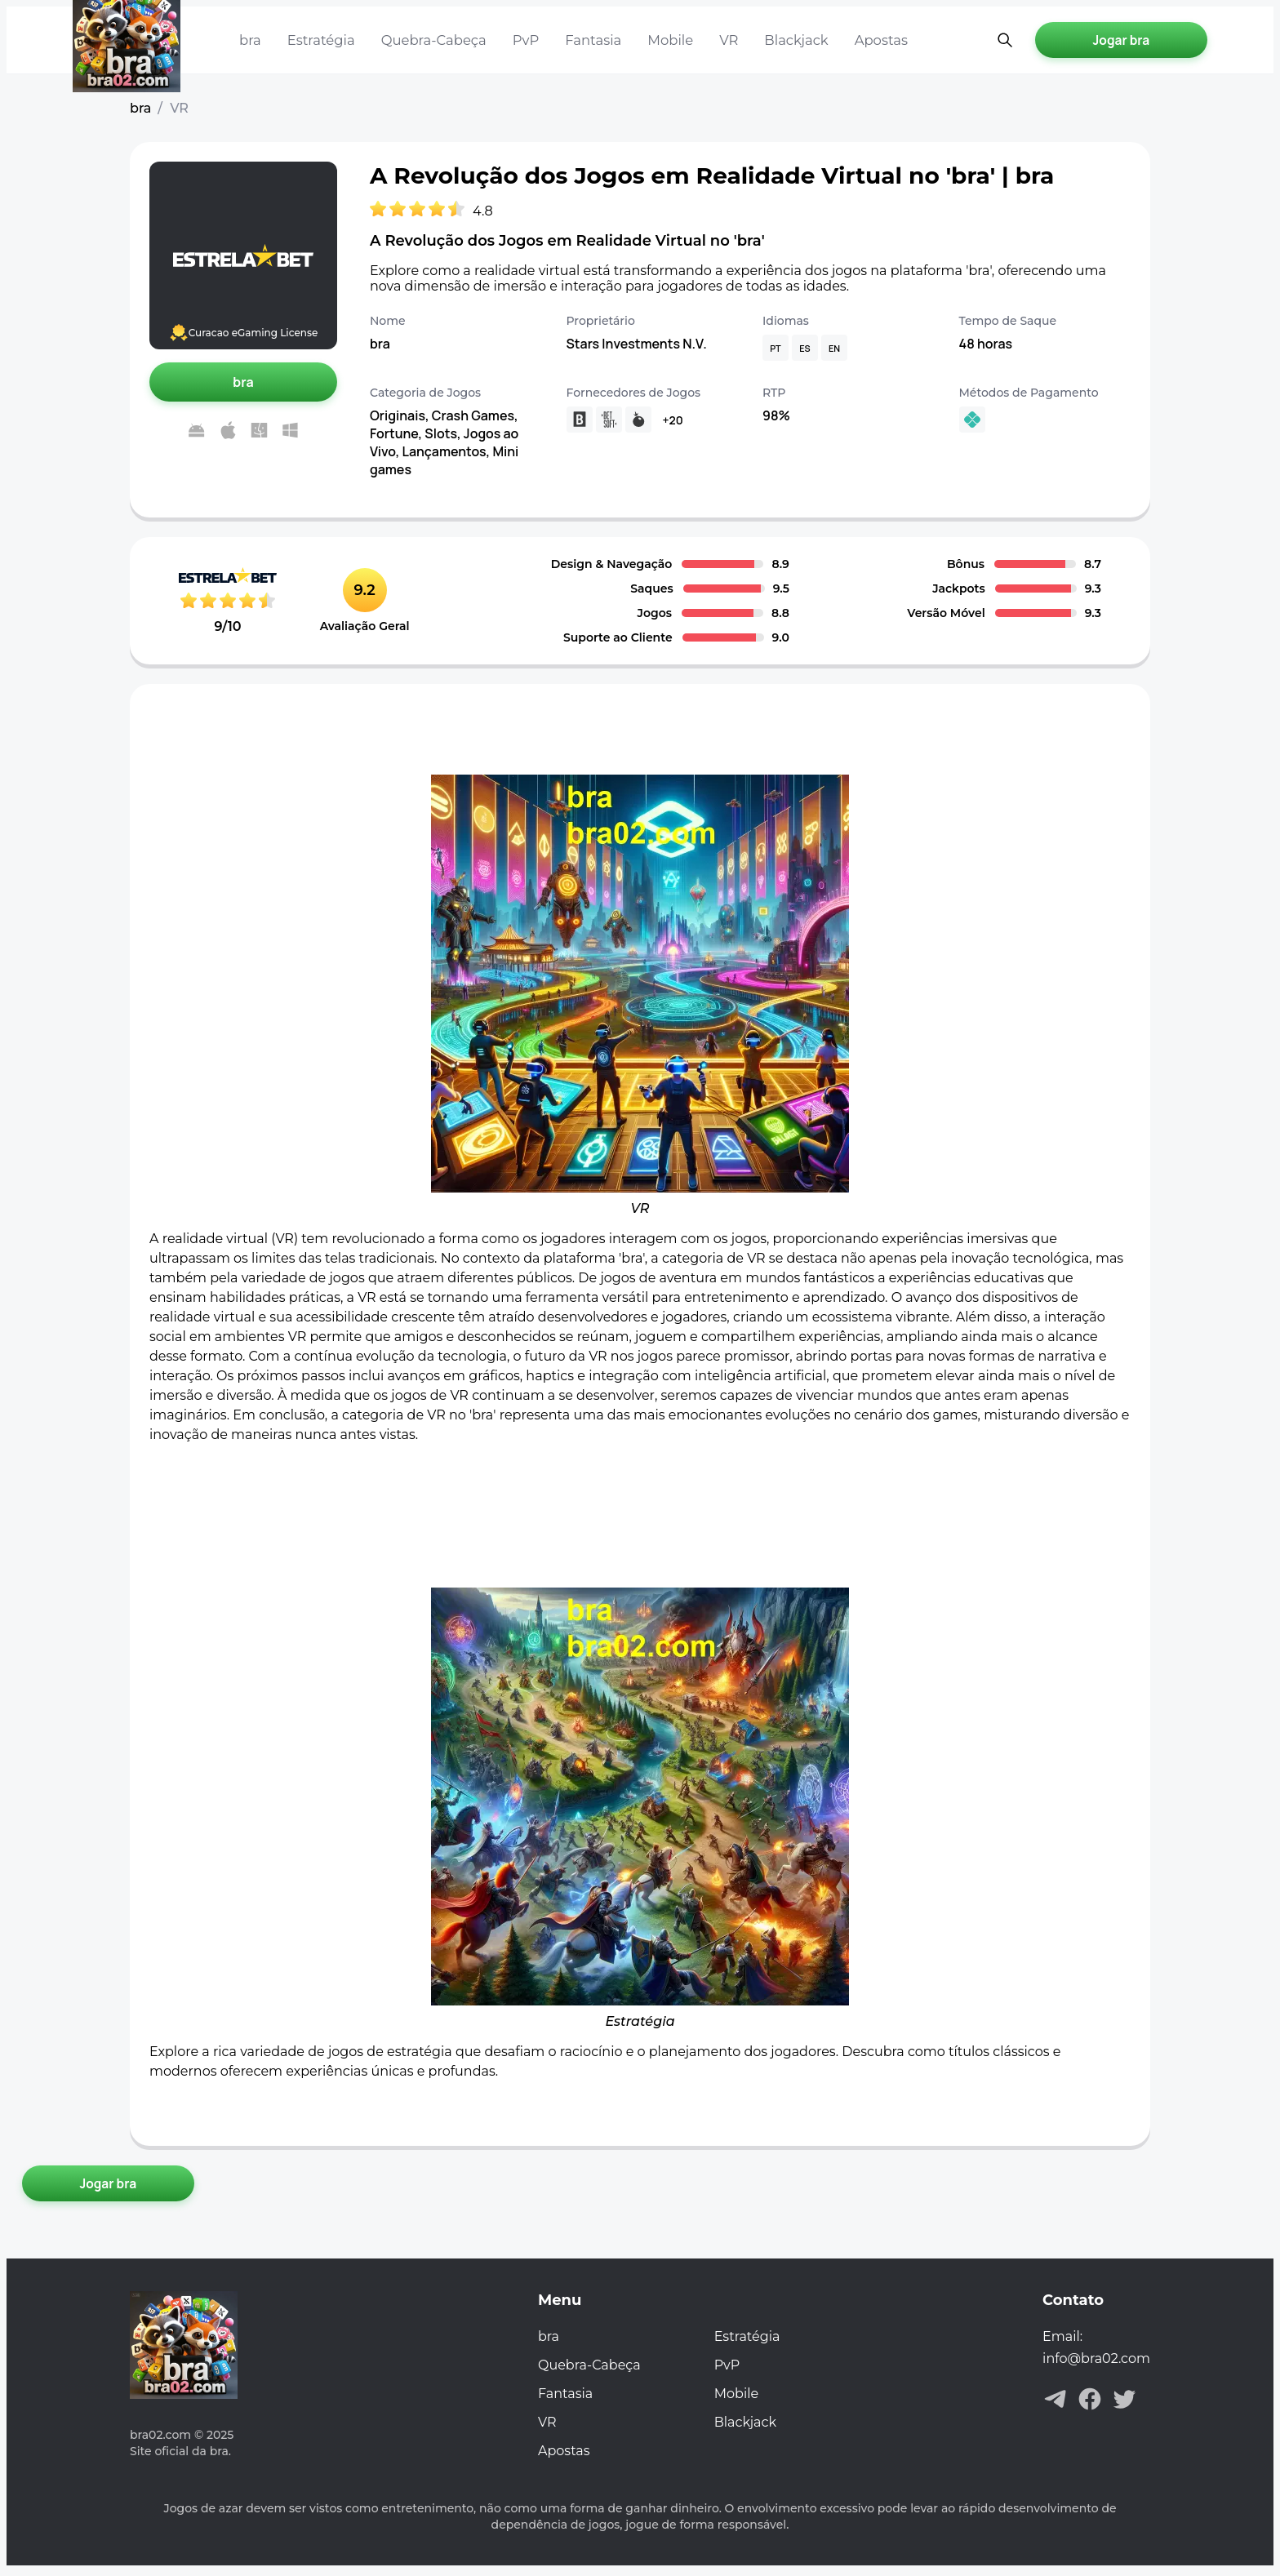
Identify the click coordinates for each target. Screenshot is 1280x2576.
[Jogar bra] (1117, 40)
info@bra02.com (1096, 2362)
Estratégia (320, 40)
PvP (520, 40)
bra (249, 40)
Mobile (662, 40)
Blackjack (786, 40)
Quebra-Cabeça (430, 40)
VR (720, 40)
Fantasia (586, 40)
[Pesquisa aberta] (993, 40)
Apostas (869, 40)
